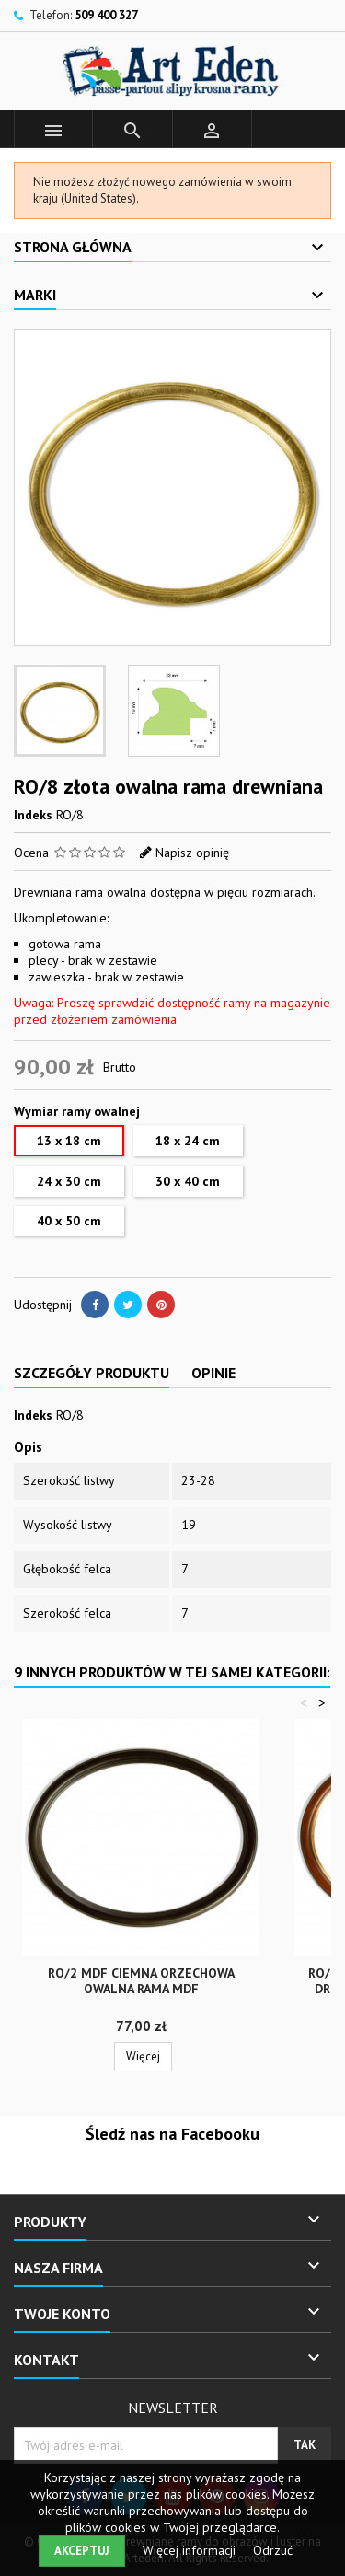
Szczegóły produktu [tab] (91, 1372)
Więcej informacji (191, 2550)
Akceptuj (81, 2551)
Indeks (33, 814)
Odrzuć (273, 2550)
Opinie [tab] (213, 1372)
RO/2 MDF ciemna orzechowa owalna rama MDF (141, 1981)
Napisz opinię (192, 852)
